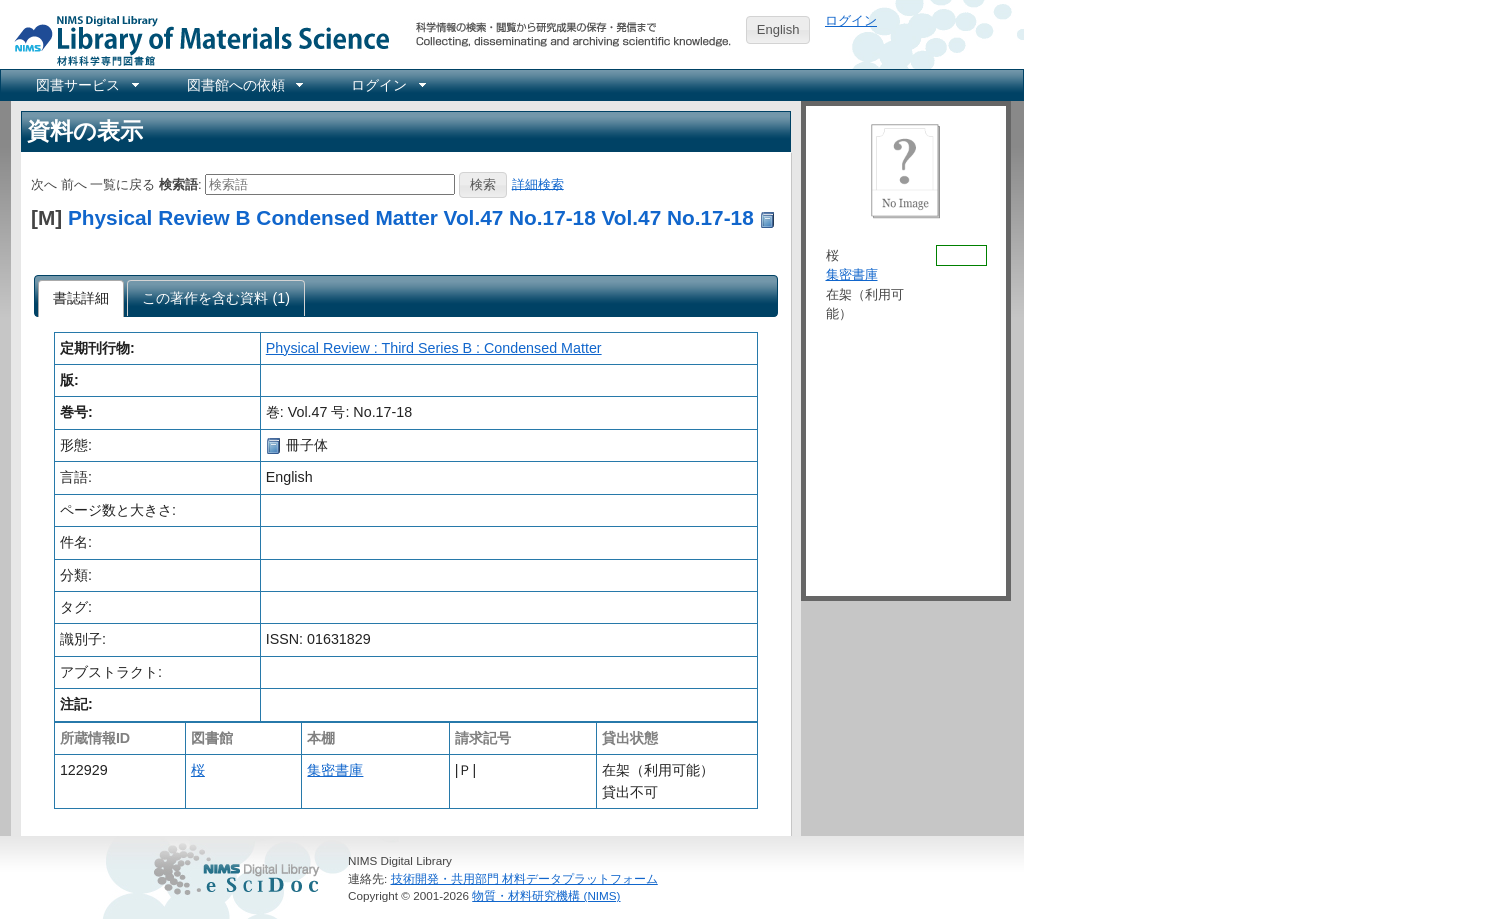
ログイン (851, 20)
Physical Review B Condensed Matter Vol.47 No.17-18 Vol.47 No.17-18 (411, 217)
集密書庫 (335, 770)
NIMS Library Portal (196, 39)
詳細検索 (538, 183)
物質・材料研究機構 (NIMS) (546, 895)
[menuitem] (86, 85)
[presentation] (81, 299)
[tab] (81, 299)
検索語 (178, 183)
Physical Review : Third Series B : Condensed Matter (434, 348)
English (778, 29)
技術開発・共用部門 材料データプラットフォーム (524, 878)
